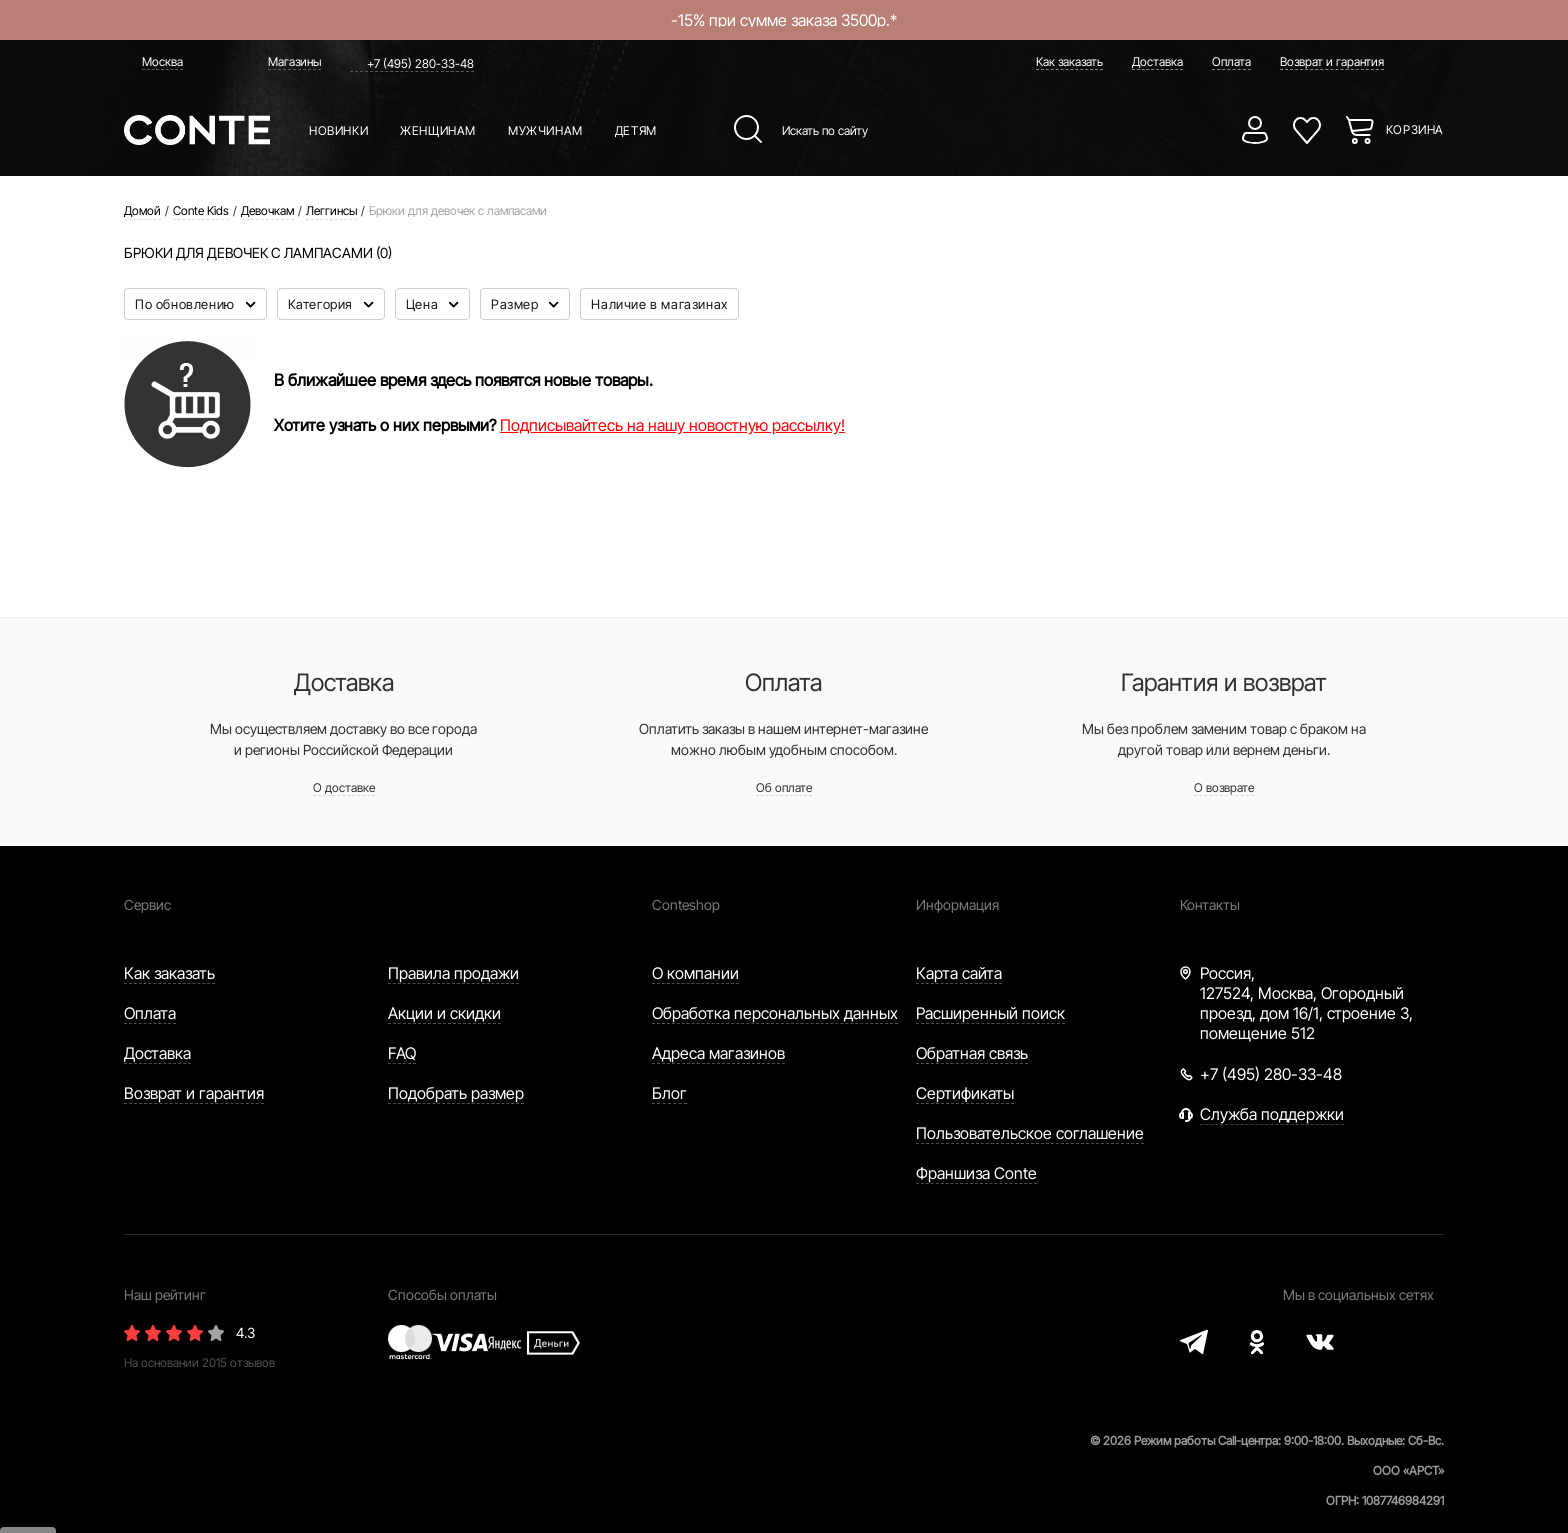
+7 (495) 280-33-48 (420, 63)
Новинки (338, 130)
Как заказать (1069, 61)
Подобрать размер (456, 1093)
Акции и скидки (444, 1013)
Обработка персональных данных (775, 1013)
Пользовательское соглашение (1030, 1133)
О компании (695, 973)
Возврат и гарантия (1332, 61)
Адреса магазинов (718, 1053)
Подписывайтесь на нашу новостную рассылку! (672, 425)
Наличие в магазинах (659, 304)
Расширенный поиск (990, 1013)
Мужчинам (545, 130)
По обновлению (186, 304)
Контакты (1210, 904)
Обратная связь (972, 1053)
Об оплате (784, 787)
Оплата (1231, 61)
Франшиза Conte (976, 1173)
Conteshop (686, 904)
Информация (957, 904)
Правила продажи (453, 973)
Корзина (1415, 129)
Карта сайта (959, 973)
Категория (322, 304)
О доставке (344, 787)
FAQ (402, 1053)
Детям (636, 130)
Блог (669, 1093)
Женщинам (438, 130)
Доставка (1157, 61)
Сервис (147, 904)
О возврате (1224, 787)
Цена (424, 304)
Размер (516, 304)
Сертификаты (965, 1093)
